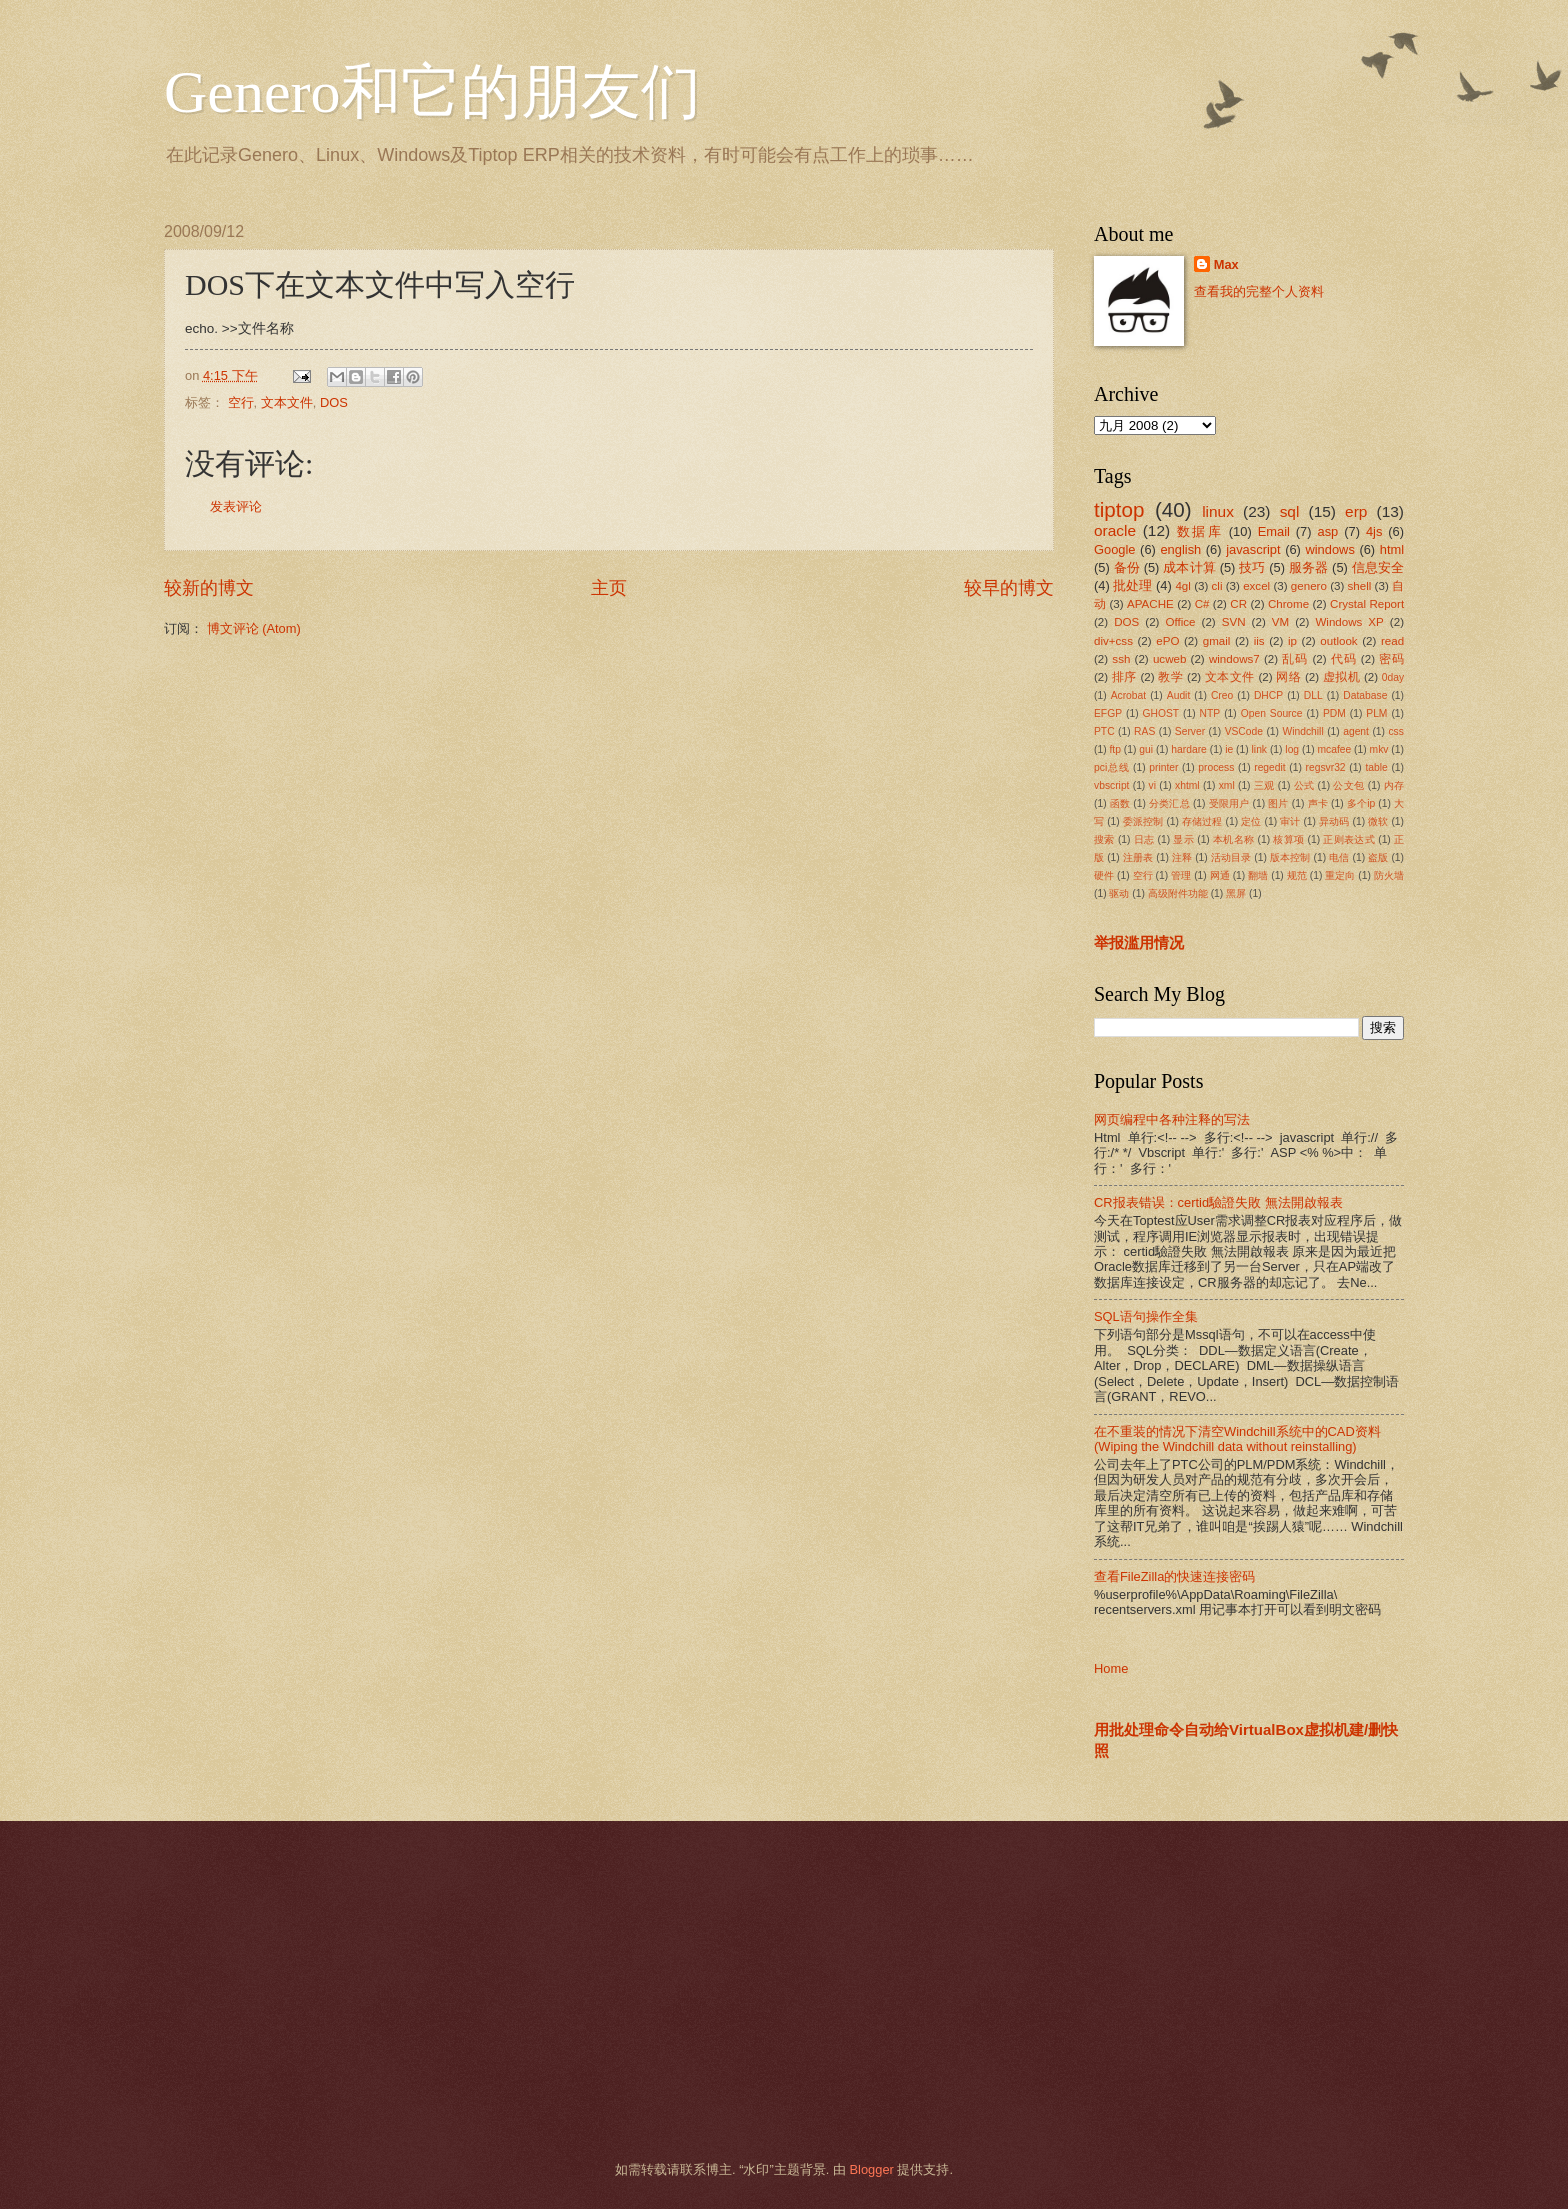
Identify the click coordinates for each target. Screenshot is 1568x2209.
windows (1329, 549)
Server (1190, 731)
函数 (1120, 803)
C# (1202, 604)
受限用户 (1229, 803)
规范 (1297, 875)
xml (1227, 785)
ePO (1167, 641)
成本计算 (1189, 567)
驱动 (1119, 893)
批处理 (1132, 585)
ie (1229, 749)
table (1376, 767)
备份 (1127, 567)
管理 (1181, 875)
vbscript (1111, 785)
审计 (1290, 821)
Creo (1222, 695)
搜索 (1104, 839)
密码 (1391, 659)
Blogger (871, 2169)
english (1180, 549)
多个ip (1361, 803)
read (1392, 641)
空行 (241, 402)
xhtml (1187, 785)
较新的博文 (209, 588)
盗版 (1378, 857)
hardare (1189, 749)
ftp (1114, 749)
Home (1111, 1668)
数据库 (1200, 531)
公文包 (1348, 785)
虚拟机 (1341, 677)
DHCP (1268, 695)
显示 (1183, 839)
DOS (334, 402)
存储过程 (1202, 821)
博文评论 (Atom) (254, 628)
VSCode (1244, 731)
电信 (1339, 857)
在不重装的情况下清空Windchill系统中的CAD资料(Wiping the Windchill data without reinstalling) (1237, 1439)
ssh (1121, 659)
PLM (1376, 713)
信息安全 (1378, 567)
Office (1181, 622)
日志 (1144, 839)
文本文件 (287, 402)
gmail (1217, 641)
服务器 (1309, 567)
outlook (1338, 641)
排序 (1124, 677)
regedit (1269, 767)
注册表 (1138, 857)
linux (1218, 511)
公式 (1304, 785)
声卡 (1318, 803)
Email (1274, 531)
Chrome (1288, 604)
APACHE (1150, 604)
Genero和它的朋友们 (432, 92)
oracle (1115, 530)
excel (1256, 586)
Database (1365, 695)
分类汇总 (1169, 803)
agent (1356, 731)
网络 (1288, 677)
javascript (1253, 549)
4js (1374, 531)
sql (1290, 511)
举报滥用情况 (1139, 942)
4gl (1182, 586)
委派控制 (1143, 821)
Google (1115, 549)
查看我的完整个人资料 (1259, 291)
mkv (1379, 749)
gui (1146, 749)
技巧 (1252, 567)
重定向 (1340, 875)
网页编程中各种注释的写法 (1172, 1119)
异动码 (1334, 821)
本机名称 (1233, 839)
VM (1280, 622)
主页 (609, 588)
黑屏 (1236, 893)
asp (1328, 531)
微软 (1378, 821)
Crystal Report (1367, 604)
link (1259, 749)
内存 (1394, 785)
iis (1259, 641)
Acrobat (1129, 695)
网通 (1220, 875)
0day (1393, 677)
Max (1226, 264)
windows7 (1234, 659)
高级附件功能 (1178, 893)
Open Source (1272, 713)
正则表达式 (1349, 839)
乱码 (1295, 659)
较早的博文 (1009, 588)
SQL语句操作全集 (1146, 1316)
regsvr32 (1326, 767)
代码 (1344, 659)
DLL (1313, 695)
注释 (1182, 857)
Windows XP (1349, 622)
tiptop (1119, 509)
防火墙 (1389, 875)
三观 (1264, 785)
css (1395, 731)
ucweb (1169, 659)
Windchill (1302, 731)
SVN (1234, 622)
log (1292, 749)
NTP (1210, 713)
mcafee (1334, 749)
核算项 (1288, 839)
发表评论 (236, 506)
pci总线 (1111, 767)
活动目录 (1231, 857)
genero (1309, 586)
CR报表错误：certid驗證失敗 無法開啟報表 (1218, 1202)
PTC (1104, 731)
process (1216, 767)
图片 (1278, 803)
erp (1356, 511)
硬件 (1104, 875)
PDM (1334, 713)
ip (1292, 641)
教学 (1170, 677)
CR (1238, 604)
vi (1152, 785)
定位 (1251, 821)
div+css (1113, 641)
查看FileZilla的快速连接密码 (1174, 1576)
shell (1360, 586)
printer (1163, 767)
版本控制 (1290, 857)
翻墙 (1258, 875)
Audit (1178, 695)
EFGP (1108, 713)
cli (1217, 586)
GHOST (1161, 713)
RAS (1144, 731)
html (1392, 549)
